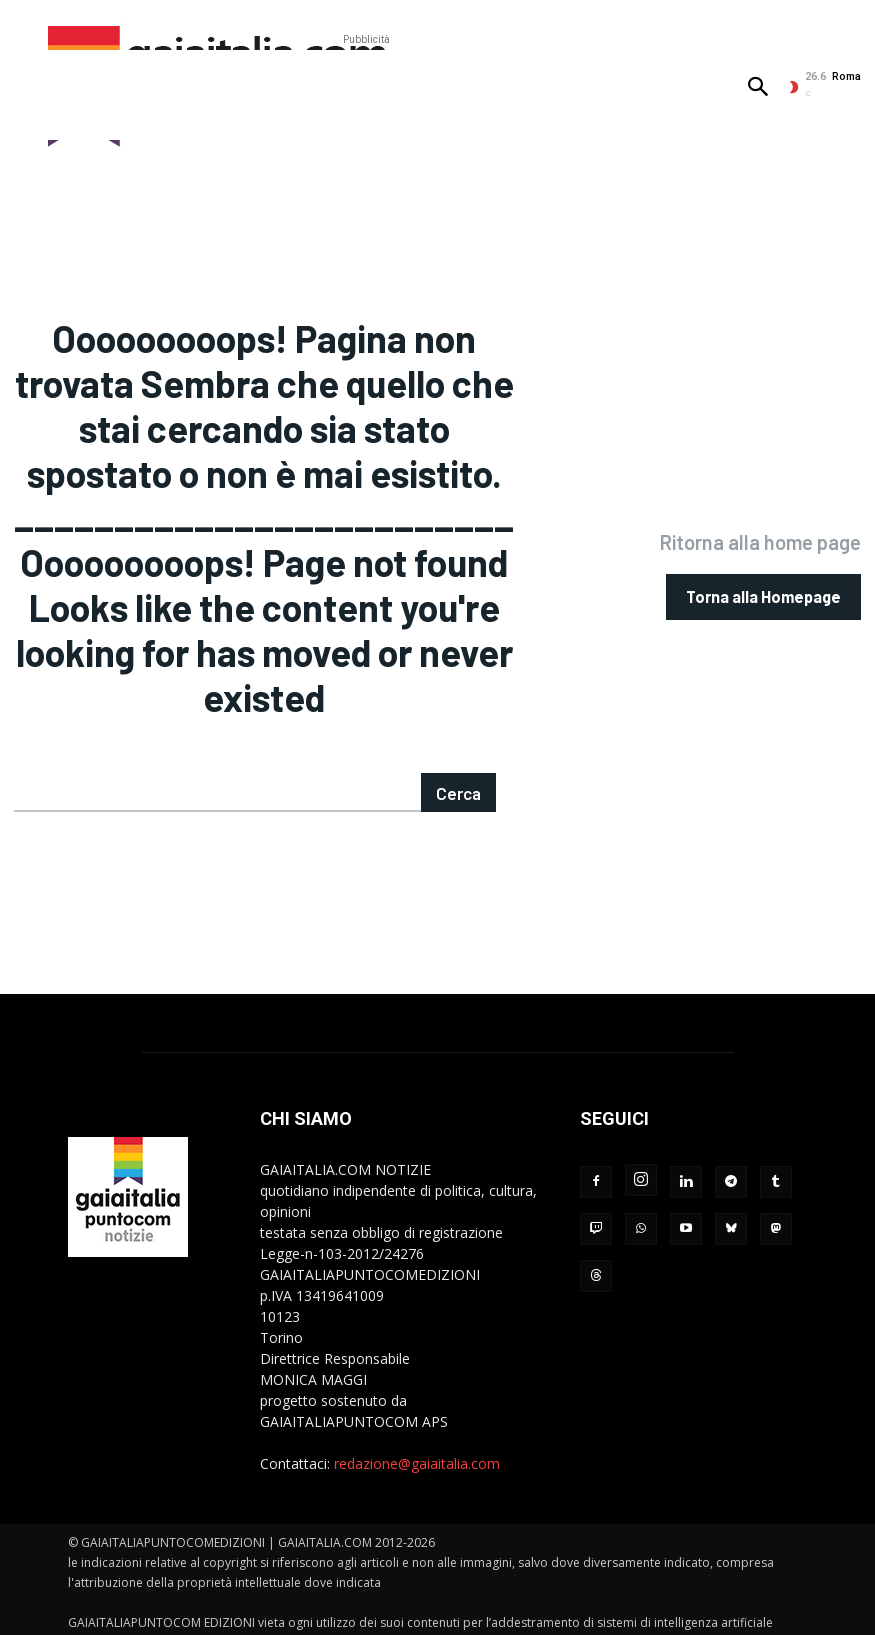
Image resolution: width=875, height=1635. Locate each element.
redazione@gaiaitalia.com (417, 1437)
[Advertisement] (366, 95)
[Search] (459, 766)
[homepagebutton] (763, 583)
